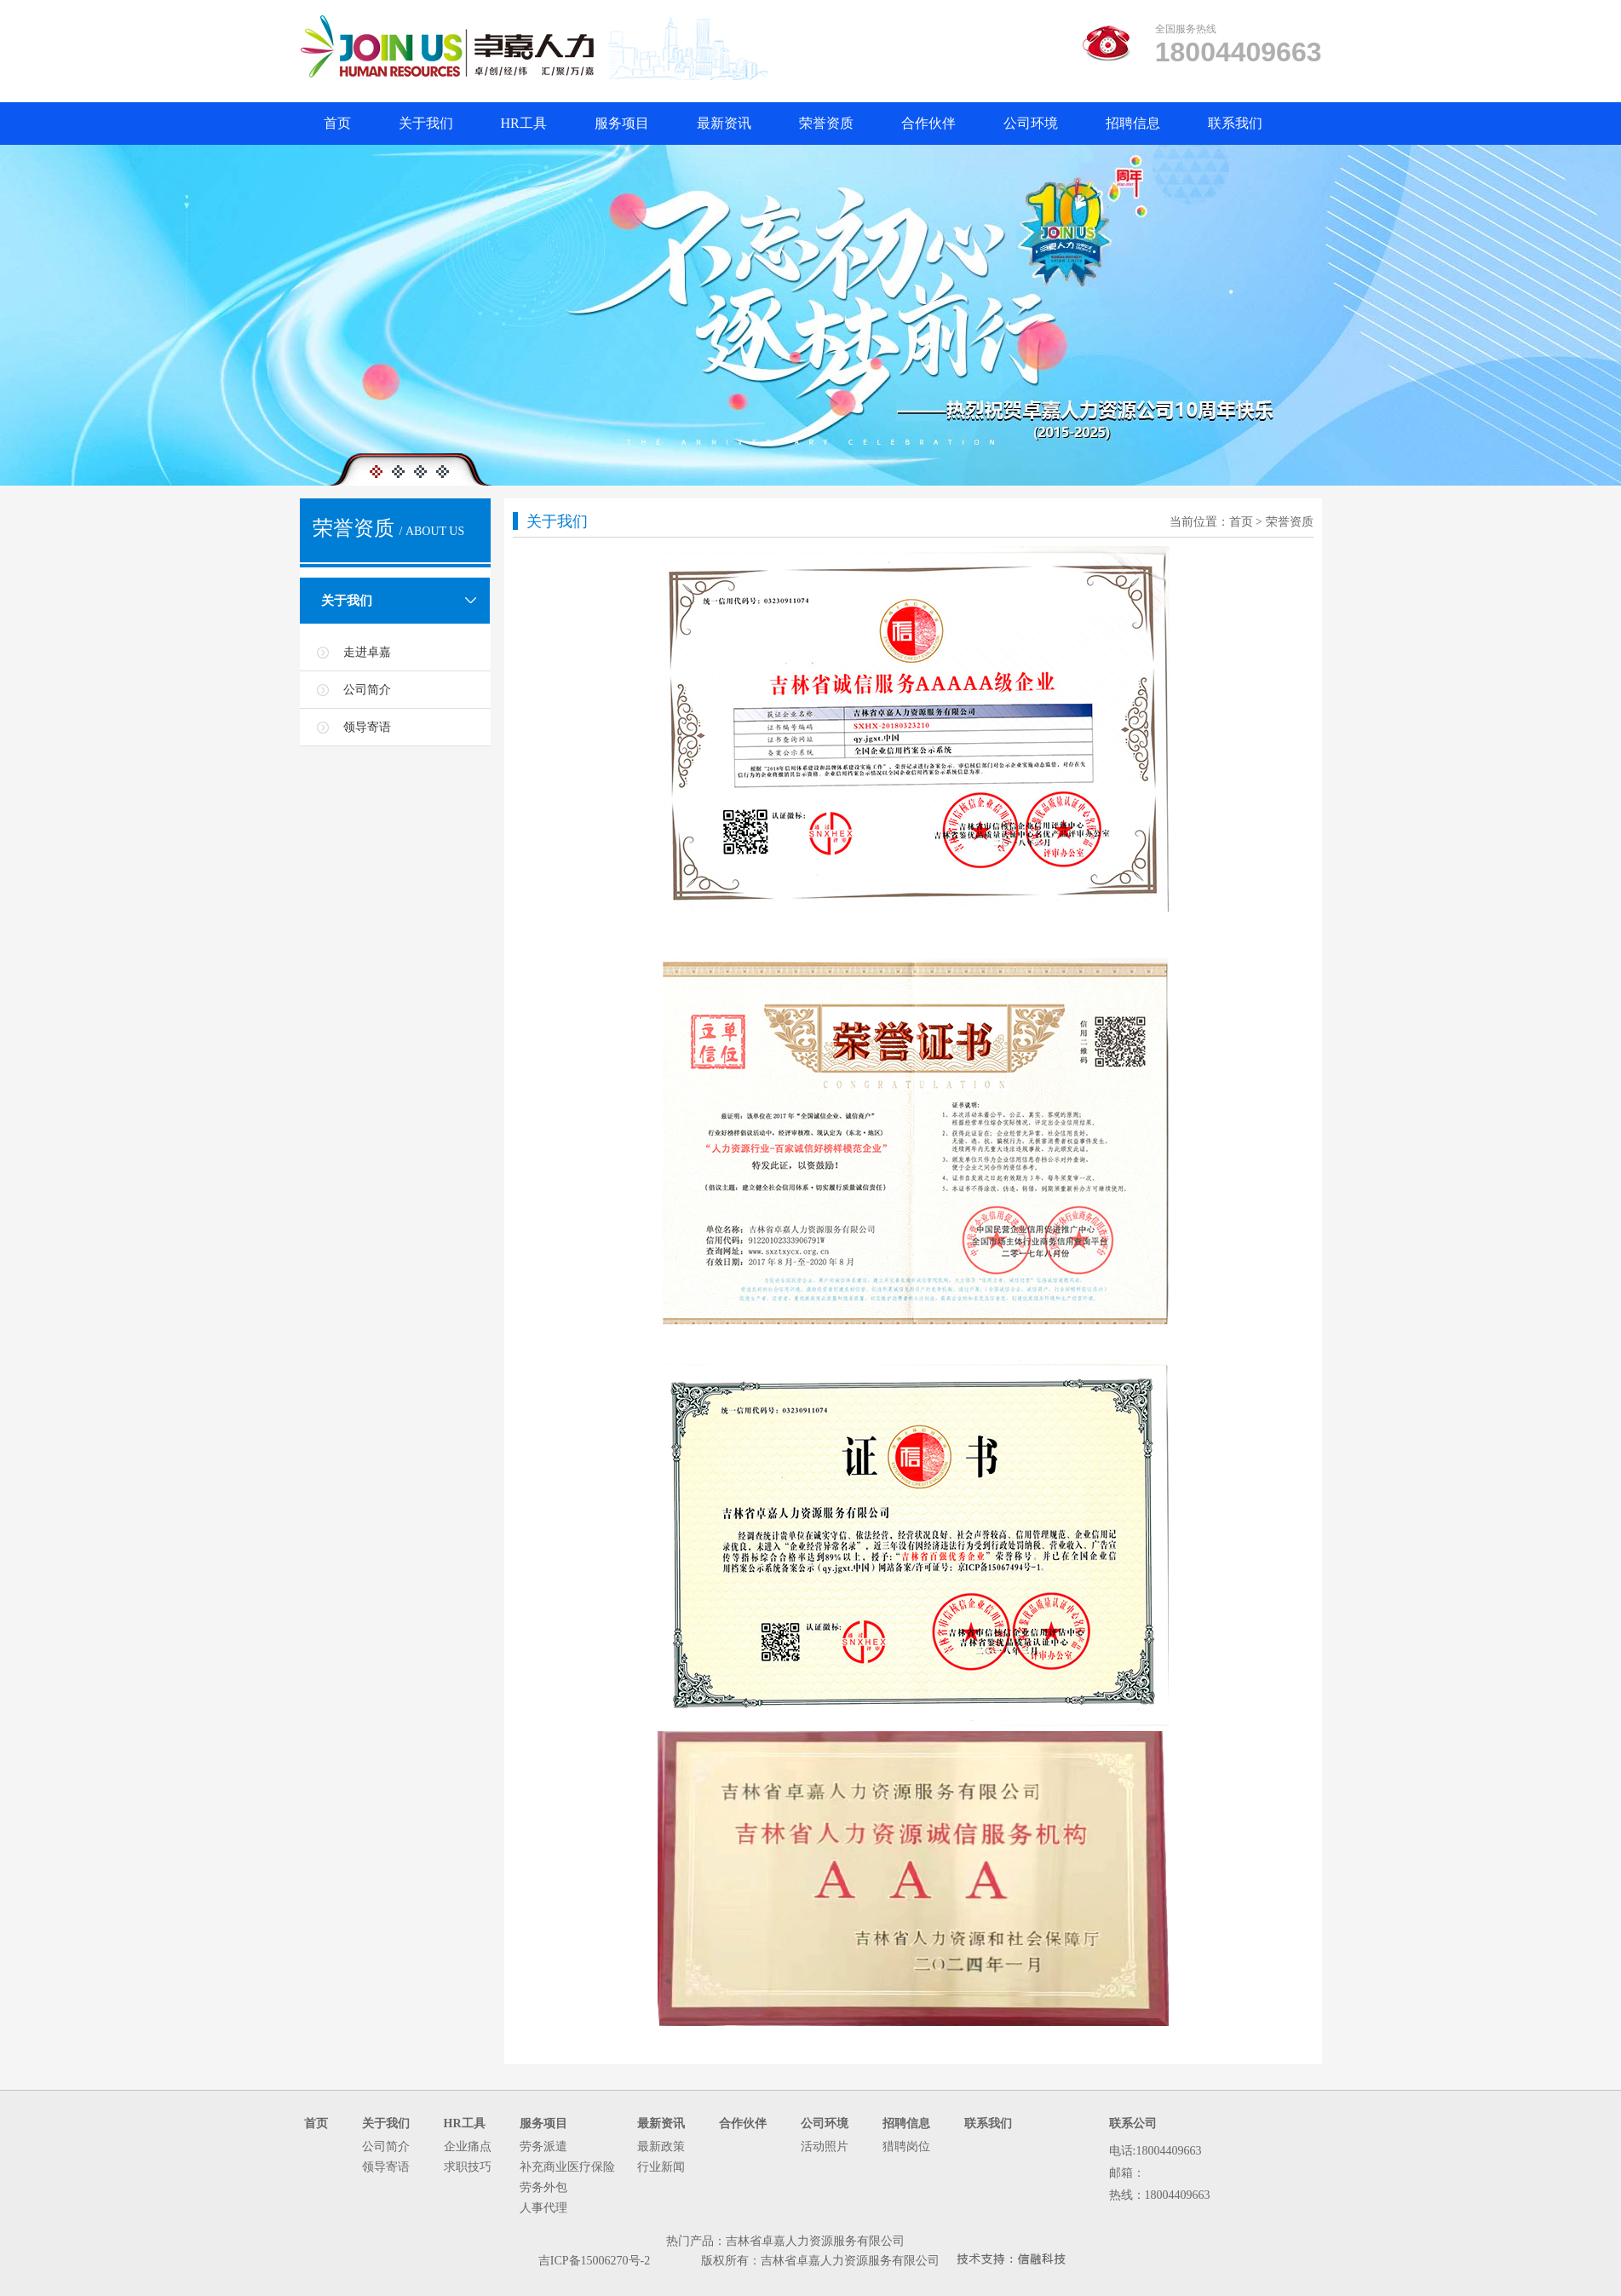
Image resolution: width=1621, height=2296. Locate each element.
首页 (349, 126)
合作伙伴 (940, 126)
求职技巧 (467, 2167)
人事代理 (543, 2207)
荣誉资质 (838, 126)
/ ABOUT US (432, 531)
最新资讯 (736, 126)
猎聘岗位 (906, 2146)
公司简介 (367, 689)
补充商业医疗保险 (567, 2167)
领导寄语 (367, 727)
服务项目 (634, 126)
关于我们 (438, 126)
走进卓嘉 (367, 652)
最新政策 (661, 2146)
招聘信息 (1145, 126)
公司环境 (1042, 126)
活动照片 (824, 2146)
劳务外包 (543, 2187)
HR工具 (536, 126)
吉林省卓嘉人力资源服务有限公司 (815, 2241)
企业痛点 (467, 2146)
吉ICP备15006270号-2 (594, 2260)
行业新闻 (661, 2167)
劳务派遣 (543, 2146)
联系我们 (1247, 126)
